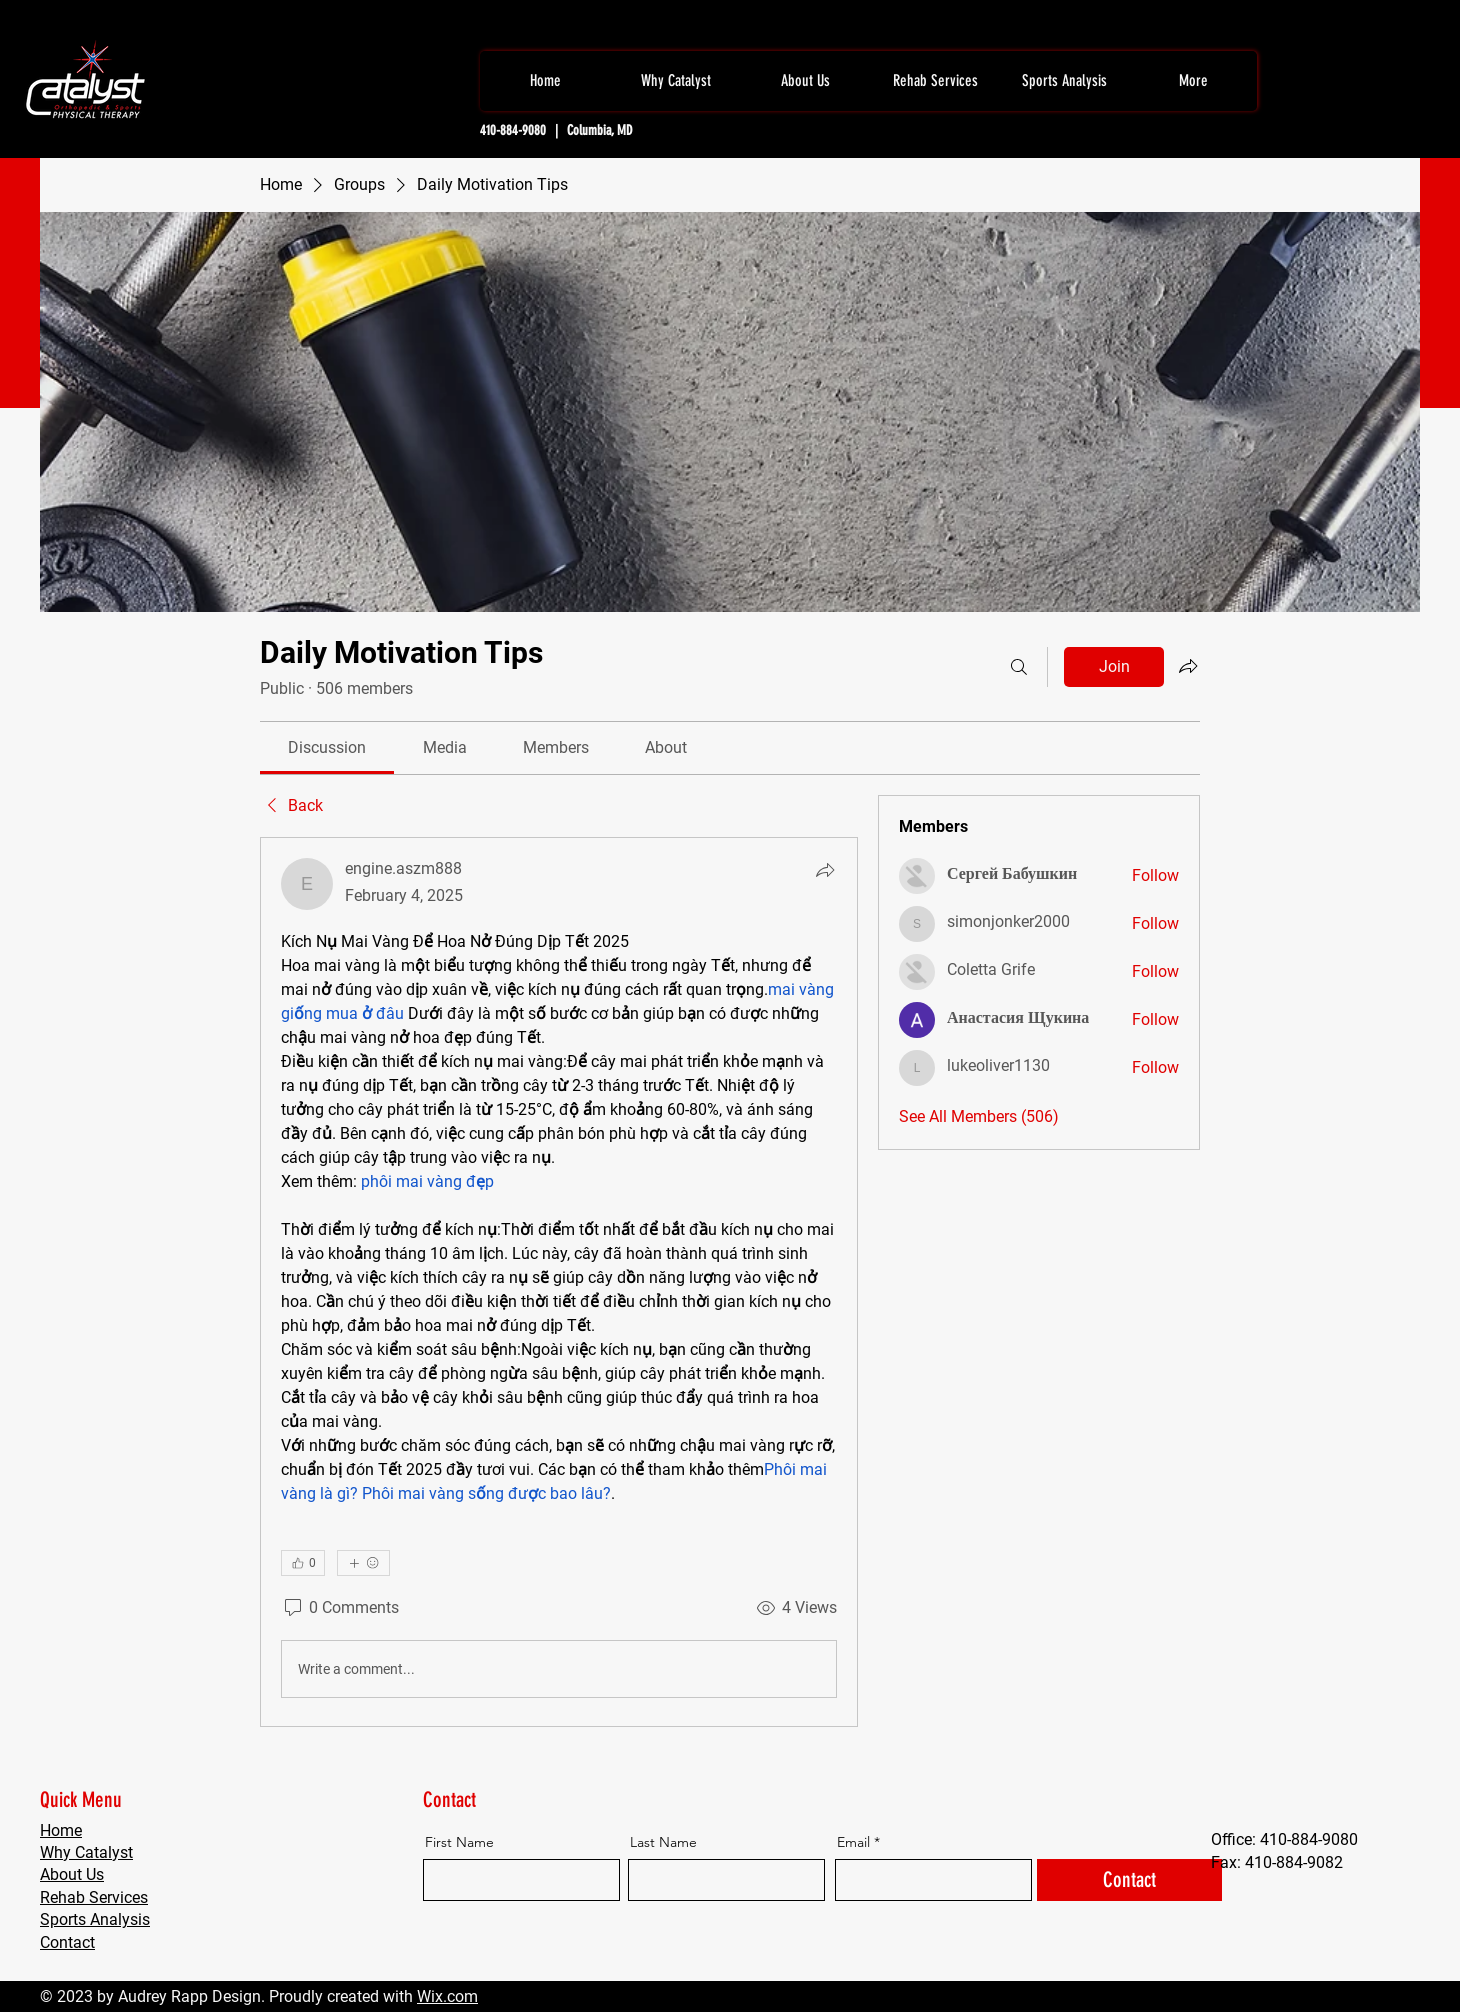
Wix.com (447, 1996)
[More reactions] (363, 1563)
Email (853, 1842)
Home (61, 1830)
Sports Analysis (95, 1919)
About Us (72, 1874)
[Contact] (1129, 1880)
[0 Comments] (340, 1608)
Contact (67, 1942)
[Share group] (1188, 666)
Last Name (663, 1842)
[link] (327, 747)
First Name (459, 1842)
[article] (559, 1282)
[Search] (1019, 667)
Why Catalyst (86, 1852)
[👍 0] (303, 1563)
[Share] (825, 870)
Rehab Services (94, 1897)
